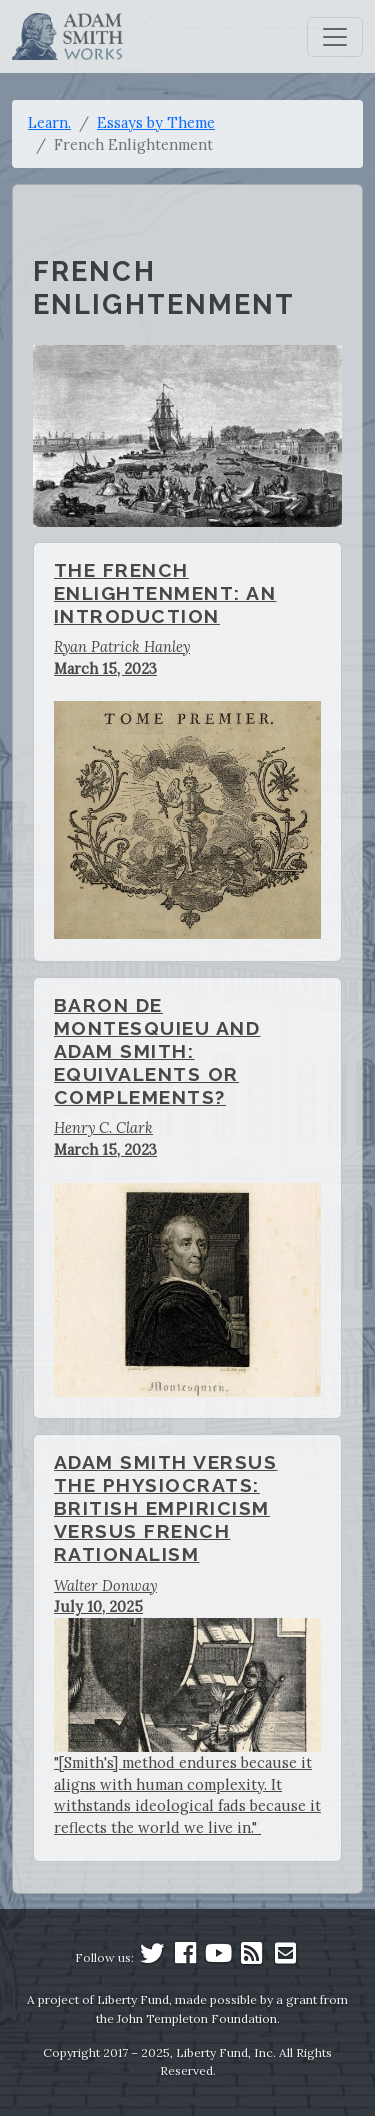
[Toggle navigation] (335, 37)
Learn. (49, 122)
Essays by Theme (156, 122)
